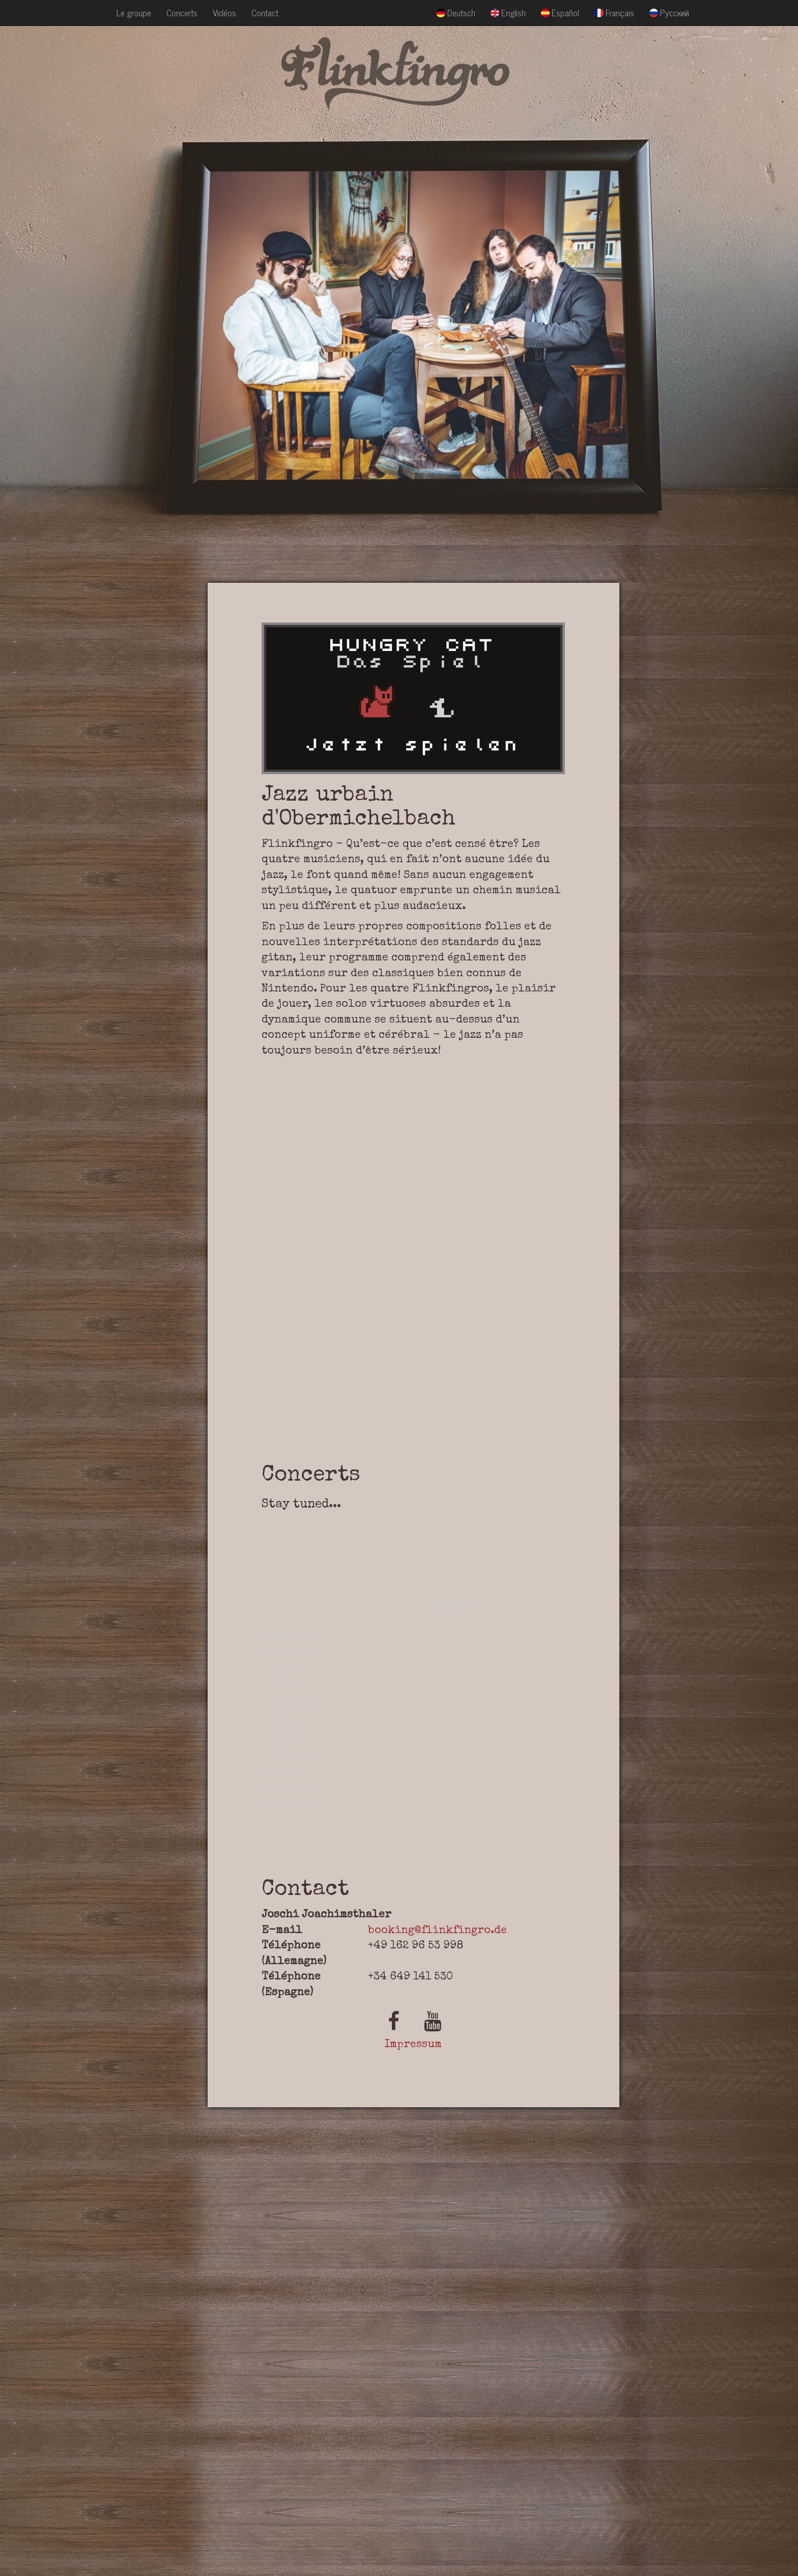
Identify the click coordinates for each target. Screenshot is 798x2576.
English (508, 12)
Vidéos (224, 12)
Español (560, 12)
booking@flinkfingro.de (437, 1931)
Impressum (413, 2045)
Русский (669, 12)
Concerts (181, 12)
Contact (264, 12)
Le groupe (134, 12)
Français (614, 12)
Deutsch (455, 12)
